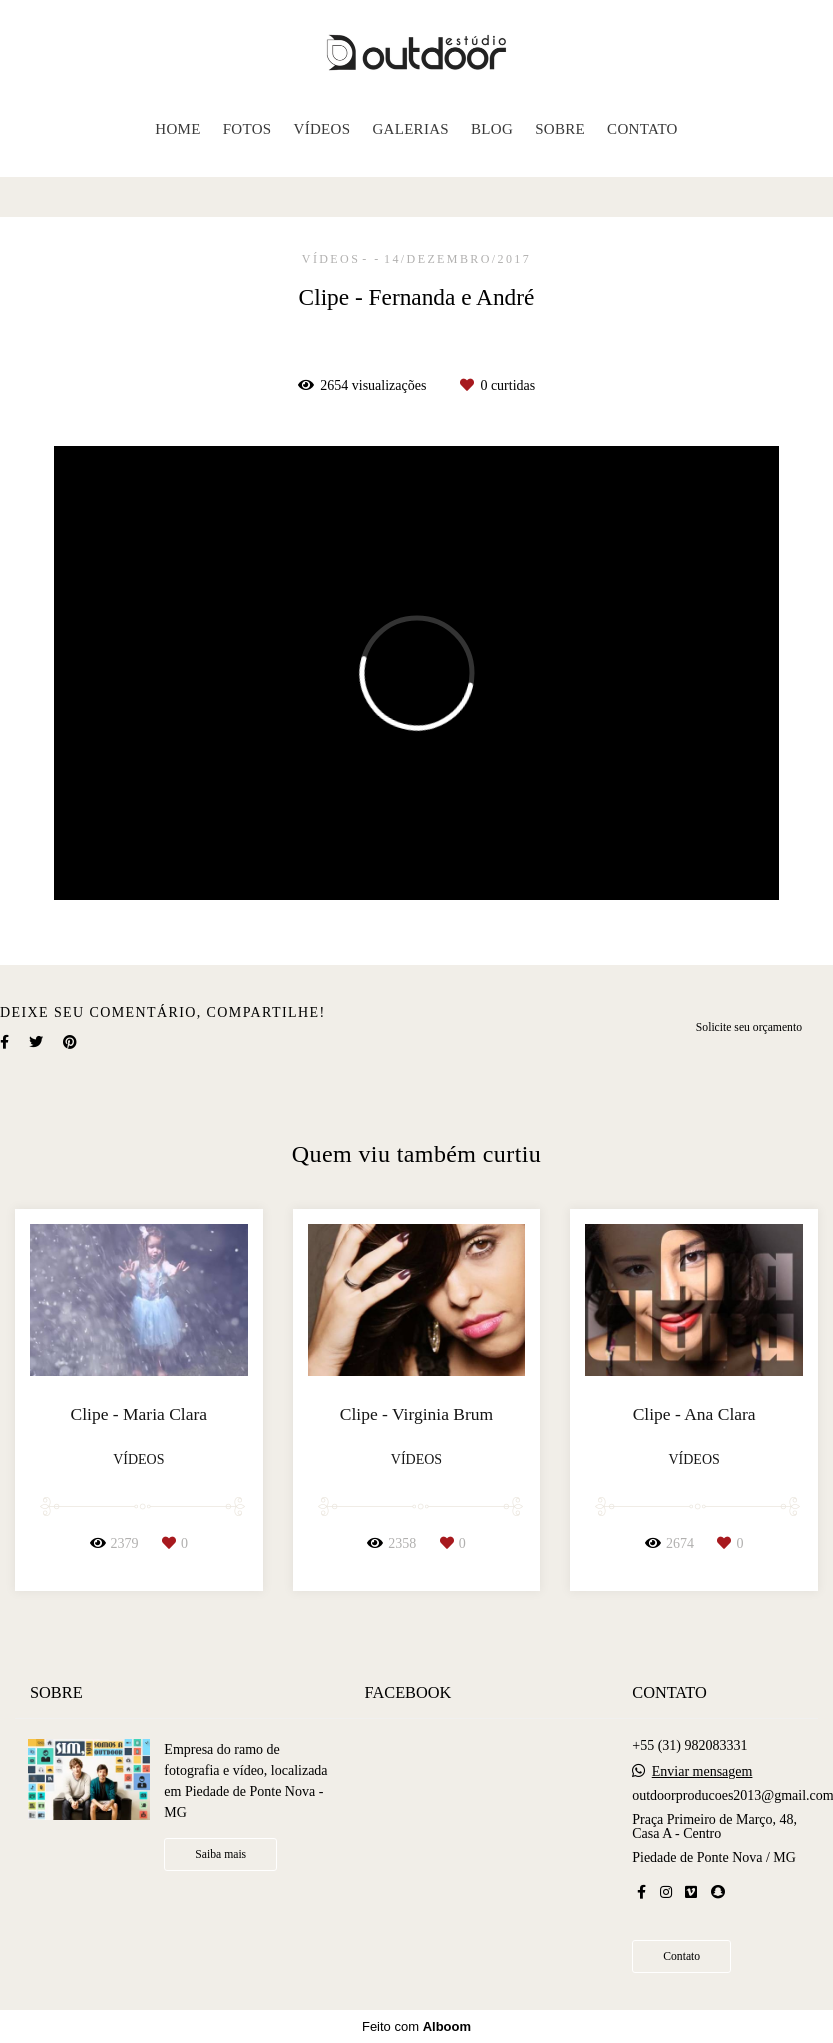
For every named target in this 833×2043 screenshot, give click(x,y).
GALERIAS (410, 129)
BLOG (492, 129)
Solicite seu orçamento (749, 1027)
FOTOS (247, 129)
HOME (177, 129)
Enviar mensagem (702, 1772)
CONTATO (642, 129)
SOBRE (560, 129)
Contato (681, 1956)
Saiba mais (220, 1854)
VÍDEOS (322, 129)
